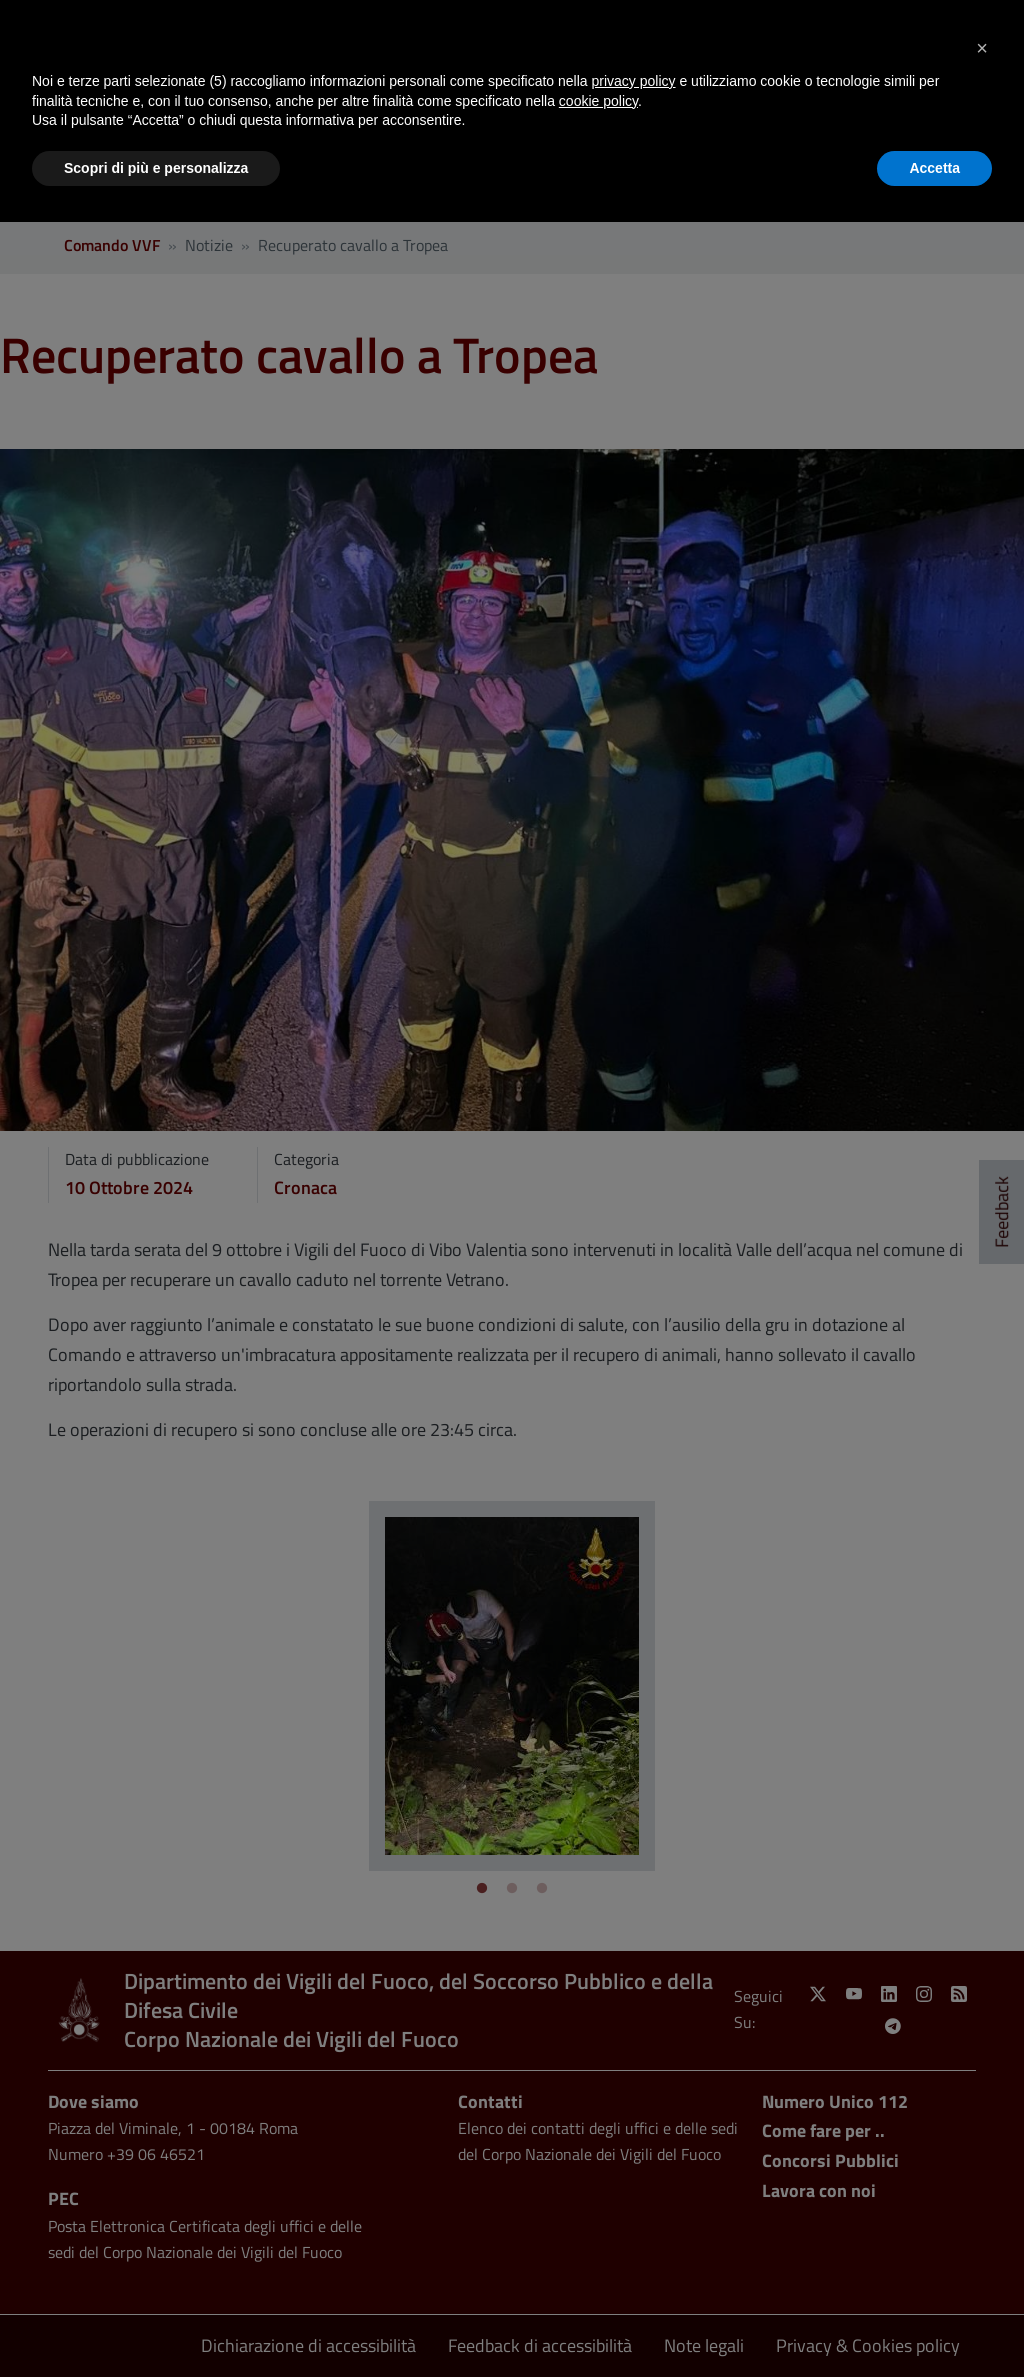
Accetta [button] (934, 168)
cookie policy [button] (598, 101)
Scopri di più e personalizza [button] (156, 168)
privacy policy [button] (634, 81)
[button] (982, 48)
